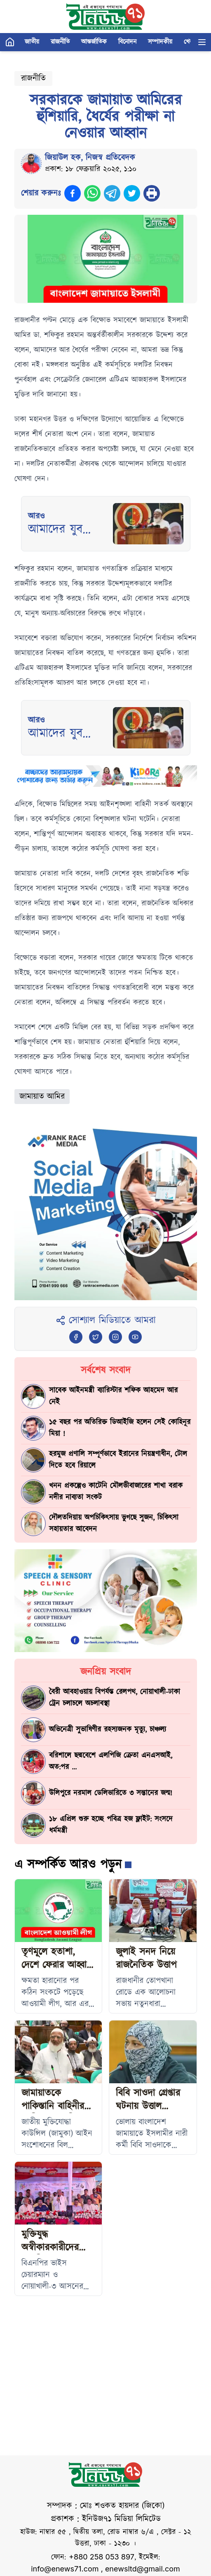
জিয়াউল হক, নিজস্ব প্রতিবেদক (90, 158)
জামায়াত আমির (42, 1096)
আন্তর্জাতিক (94, 42)
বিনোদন (127, 42)
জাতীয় (32, 42)
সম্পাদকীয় (160, 42)
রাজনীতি (60, 42)
